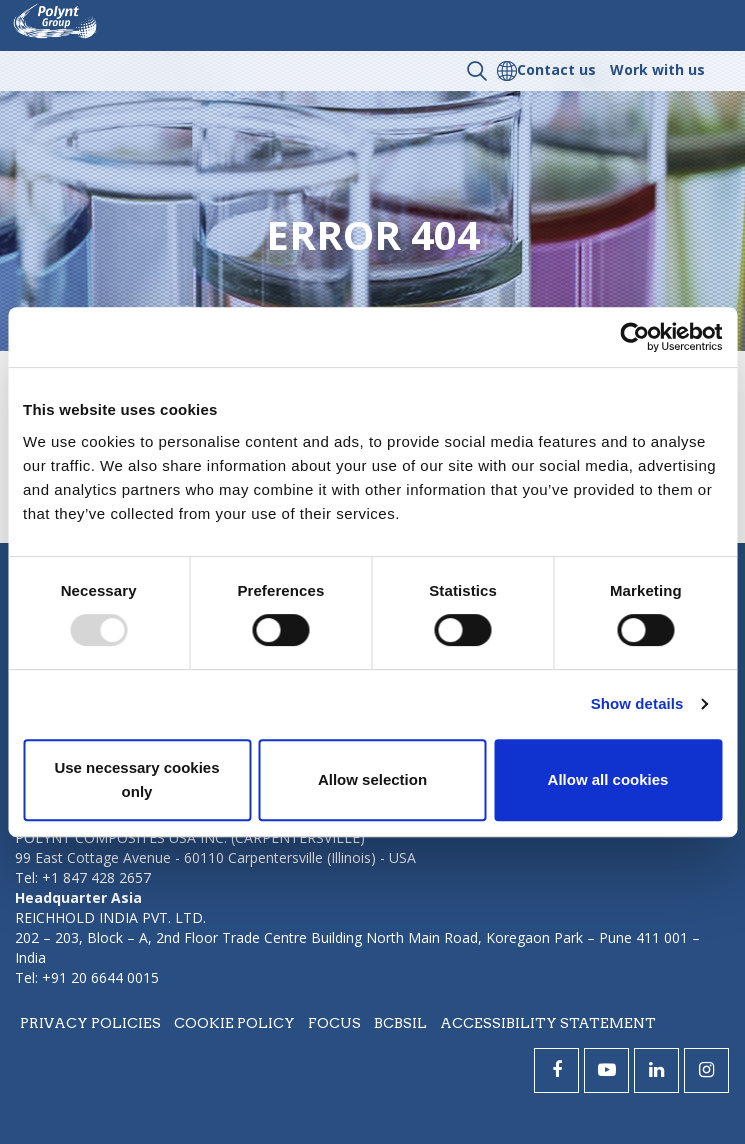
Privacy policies (90, 1023)
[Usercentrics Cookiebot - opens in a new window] (634, 337)
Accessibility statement (548, 1023)
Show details (637, 703)
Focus (334, 1023)
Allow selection (372, 779)
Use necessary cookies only (136, 779)
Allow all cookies (608, 779)
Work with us (657, 69)
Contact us (556, 69)
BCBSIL (400, 1023)
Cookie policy (234, 1023)
